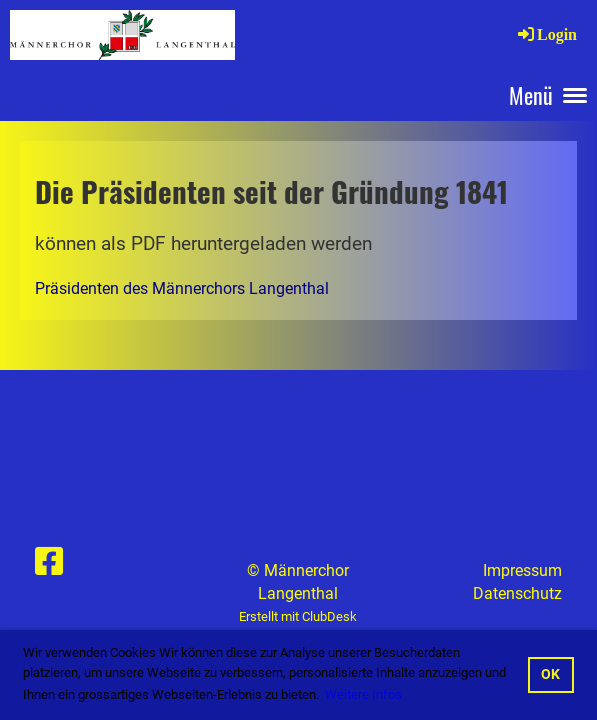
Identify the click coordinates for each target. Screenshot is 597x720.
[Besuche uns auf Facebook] (49, 562)
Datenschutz (517, 593)
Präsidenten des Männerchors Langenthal (182, 288)
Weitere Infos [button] (363, 694)
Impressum (522, 570)
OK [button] (550, 674)
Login (546, 34)
